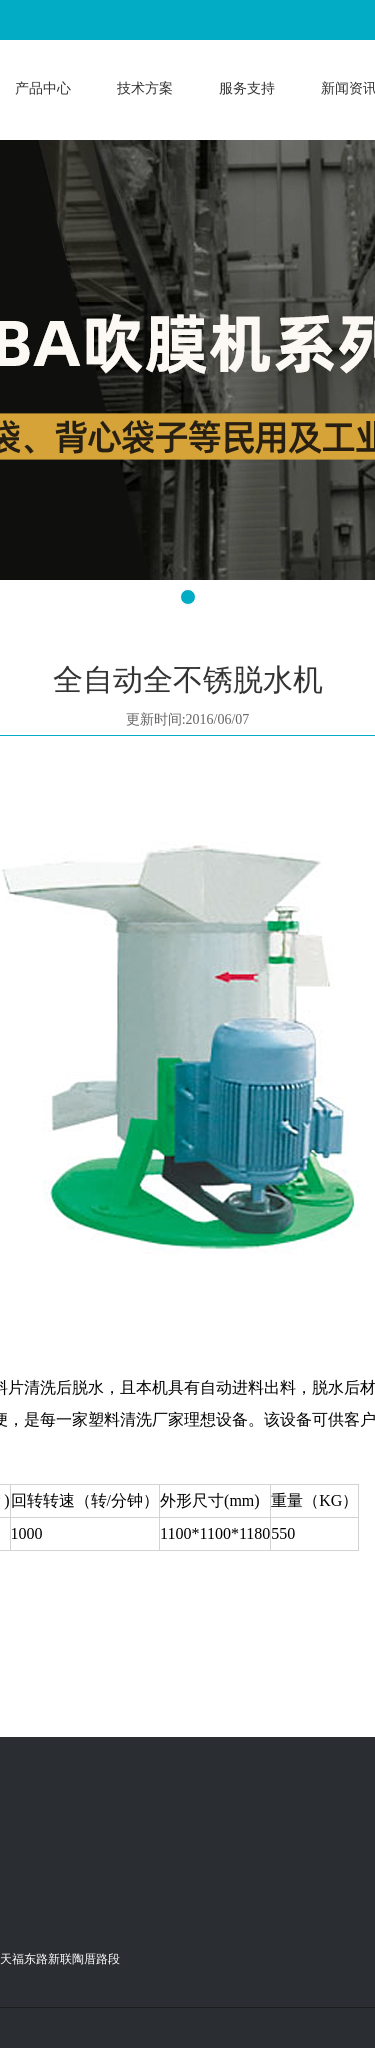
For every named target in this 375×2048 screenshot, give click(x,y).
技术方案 (145, 88)
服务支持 (247, 88)
